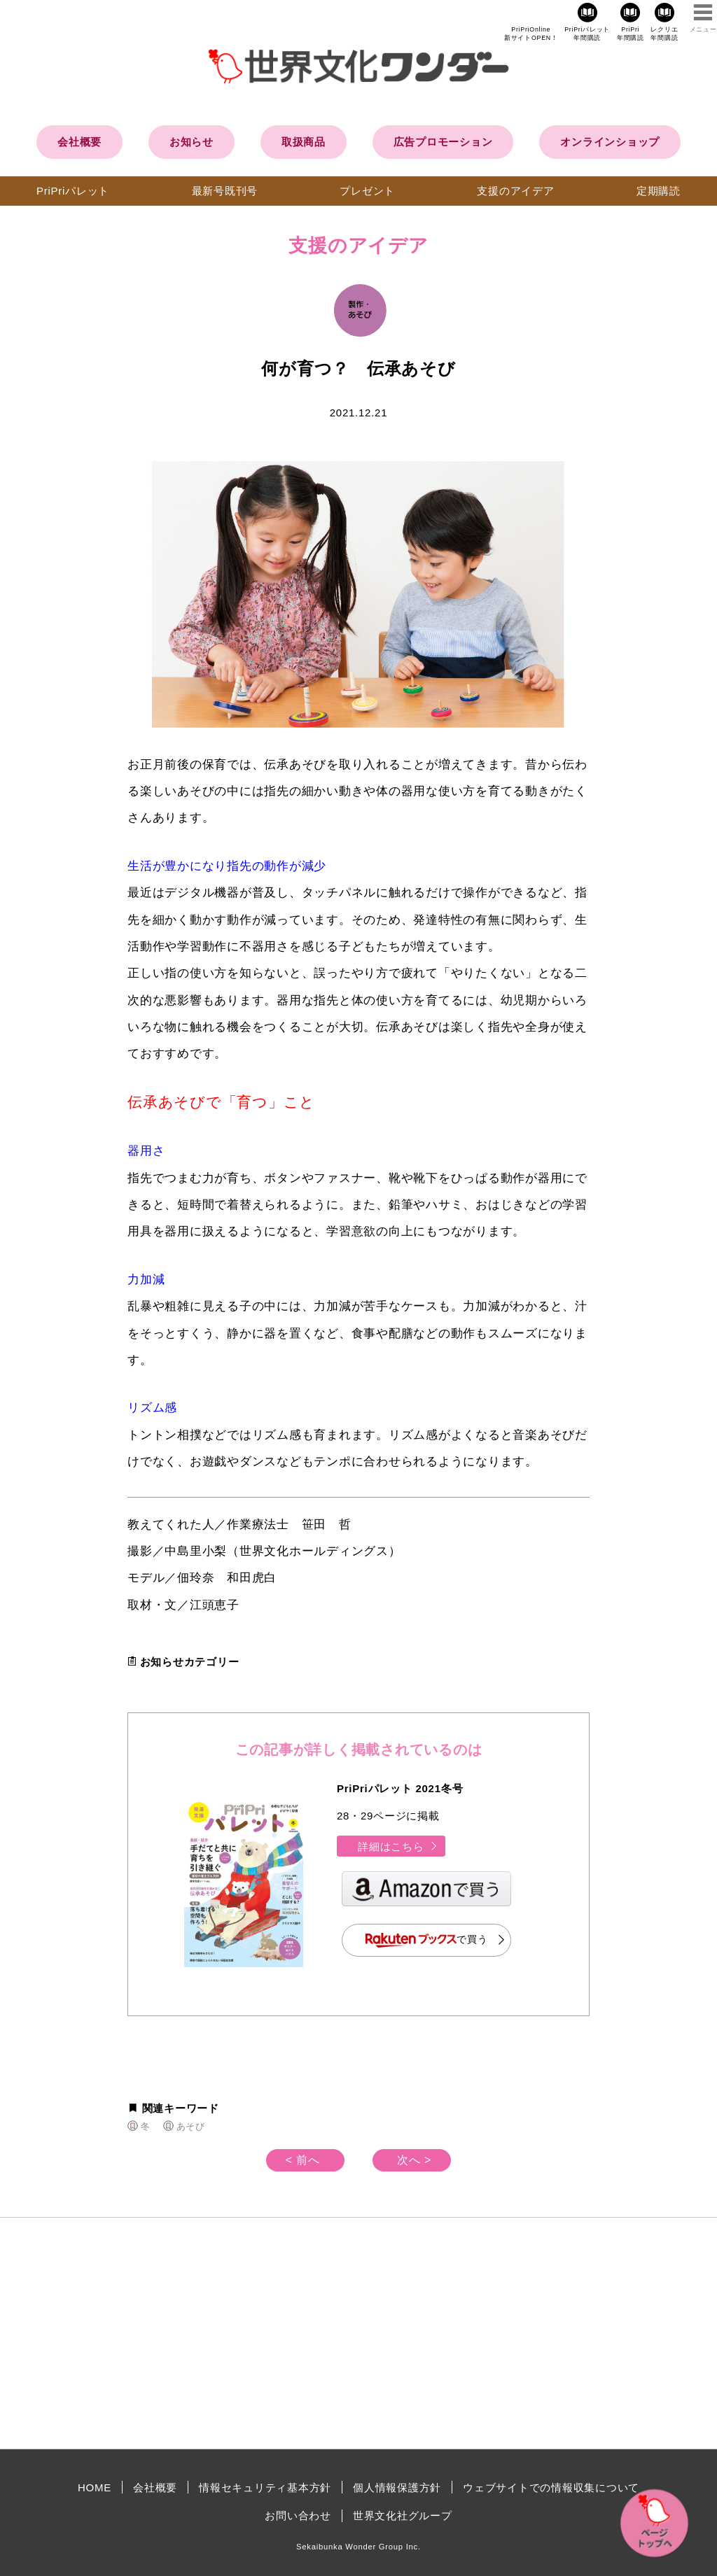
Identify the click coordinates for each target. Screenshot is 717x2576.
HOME (94, 2487)
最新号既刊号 (225, 191)
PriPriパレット (72, 191)
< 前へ (303, 2160)
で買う (427, 1940)
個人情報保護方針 (397, 2487)
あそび (190, 2126)
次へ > (414, 2160)
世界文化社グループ (402, 2515)
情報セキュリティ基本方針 (265, 2487)
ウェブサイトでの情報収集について (551, 2487)
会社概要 (79, 142)
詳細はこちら (398, 1846)
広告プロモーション (443, 142)
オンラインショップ (610, 142)
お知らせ (191, 142)
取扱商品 (303, 142)
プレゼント (367, 191)
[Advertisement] (239, 2333)
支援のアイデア (515, 191)
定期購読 (658, 191)
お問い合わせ (298, 2515)
